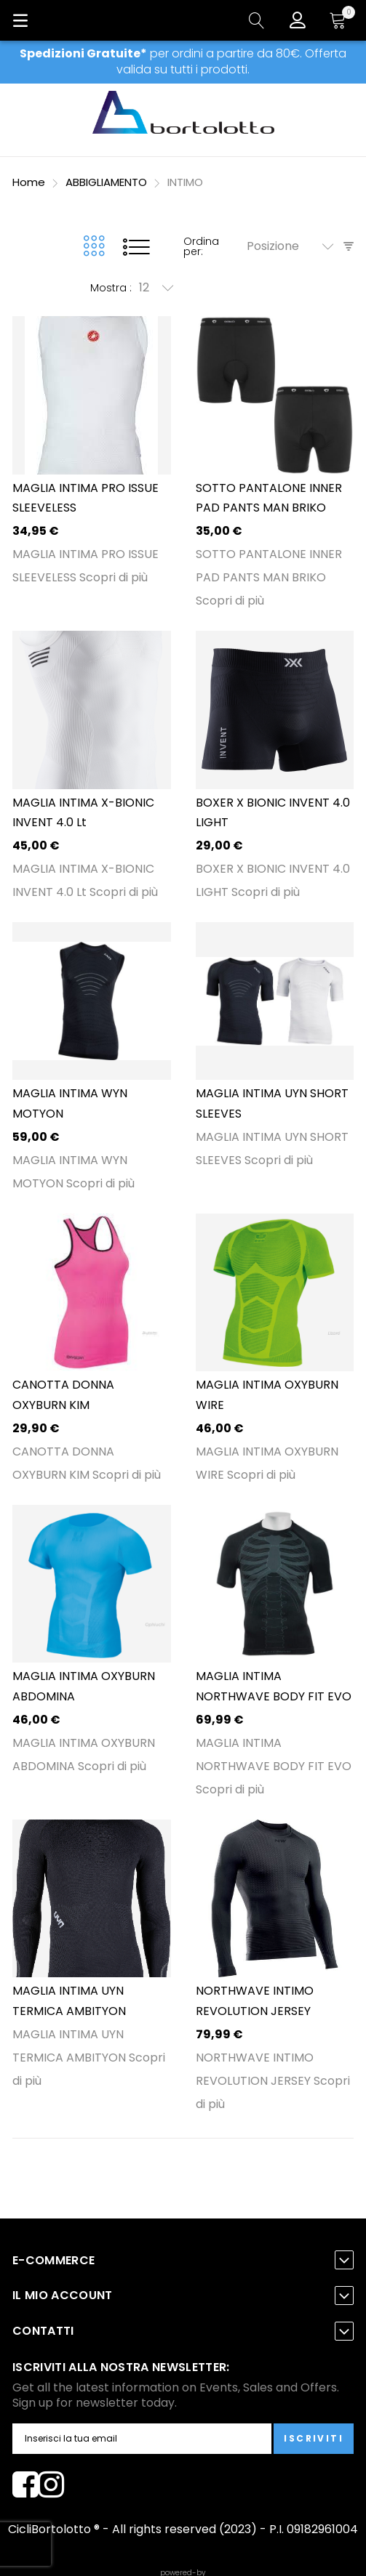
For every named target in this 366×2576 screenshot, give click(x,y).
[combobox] (295, 246)
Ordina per (201, 246)
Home (30, 182)
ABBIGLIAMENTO (107, 182)
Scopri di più (113, 577)
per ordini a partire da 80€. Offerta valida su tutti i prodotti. (183, 61)
